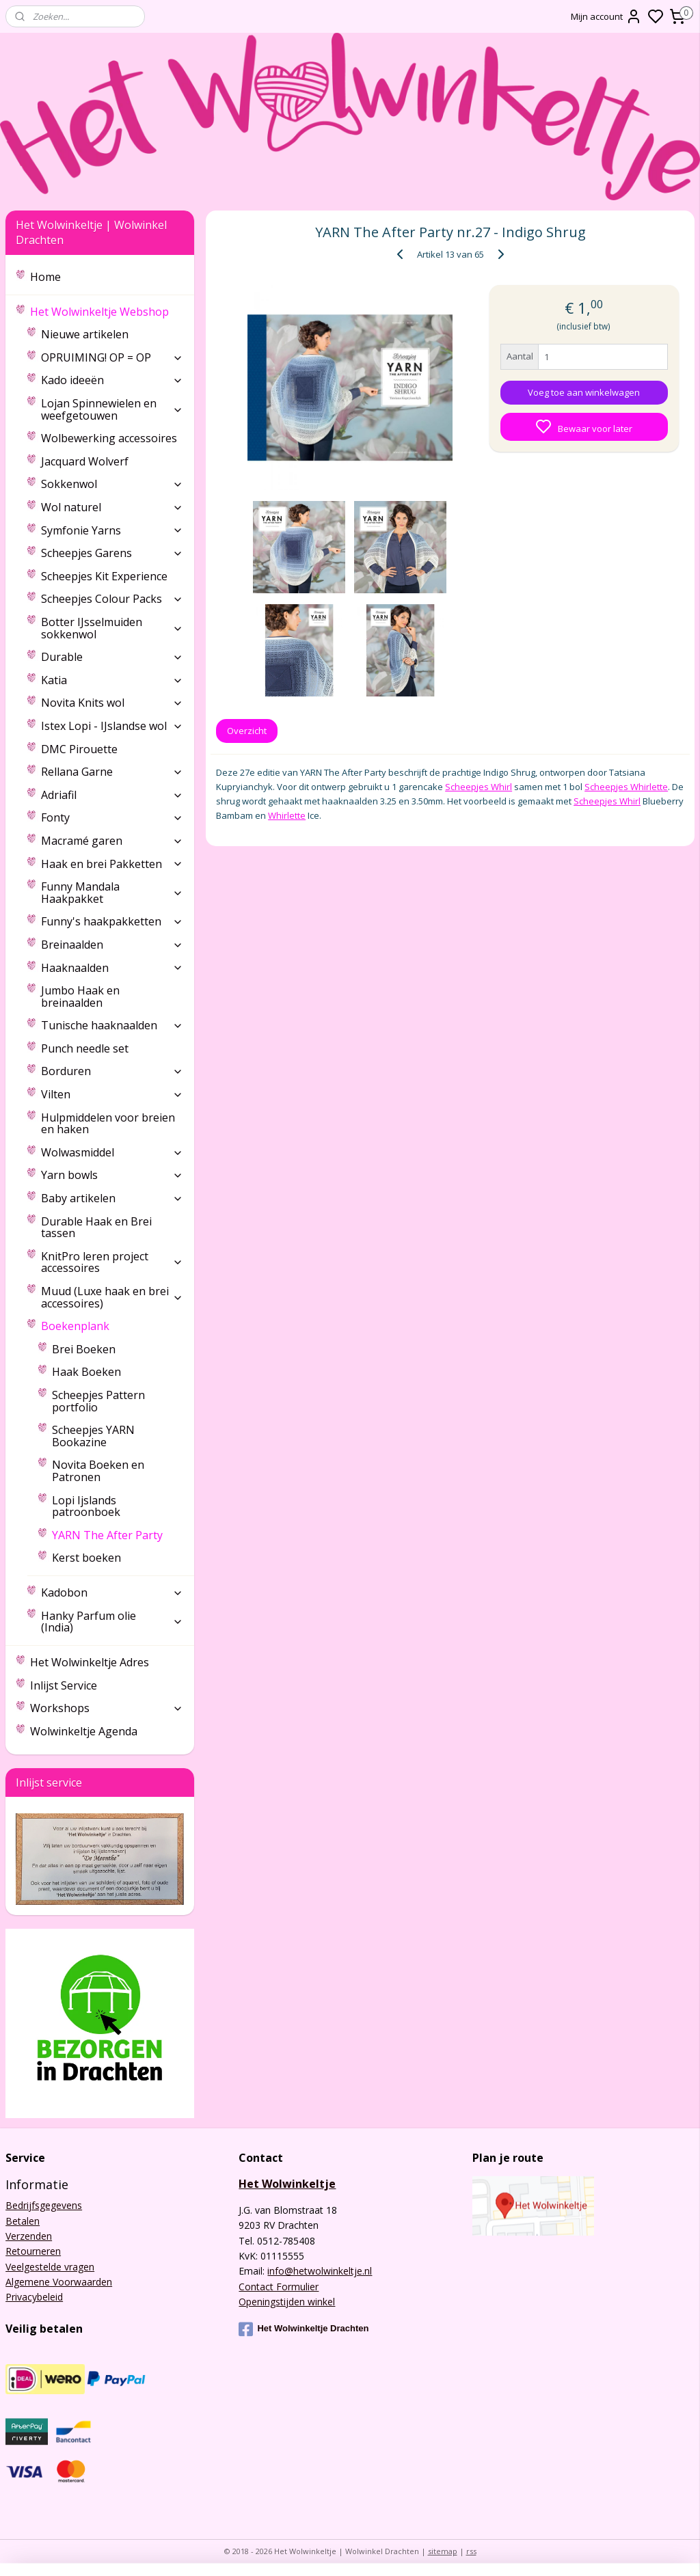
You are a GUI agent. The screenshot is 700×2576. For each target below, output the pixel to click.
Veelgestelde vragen (49, 2266)
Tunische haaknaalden (112, 1025)
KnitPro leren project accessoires (112, 1262)
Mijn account (606, 16)
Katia (112, 680)
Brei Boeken (84, 1349)
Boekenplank (112, 1325)
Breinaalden (112, 944)
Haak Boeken (86, 1371)
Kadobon (112, 1592)
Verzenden (28, 2235)
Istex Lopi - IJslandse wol (112, 725)
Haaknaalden (112, 967)
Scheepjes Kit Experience (104, 576)
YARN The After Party (107, 1535)
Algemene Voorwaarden (58, 2281)
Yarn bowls (112, 1174)
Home (45, 276)
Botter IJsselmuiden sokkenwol (112, 628)
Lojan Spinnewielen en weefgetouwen (112, 409)
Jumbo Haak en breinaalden (80, 996)
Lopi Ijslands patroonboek (86, 1506)
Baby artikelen (112, 1198)
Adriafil (112, 794)
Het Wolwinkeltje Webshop (106, 311)
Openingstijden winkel (287, 2301)
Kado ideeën (112, 380)
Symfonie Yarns (112, 530)
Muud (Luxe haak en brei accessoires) (112, 1297)
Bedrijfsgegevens (43, 2205)
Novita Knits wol (112, 702)
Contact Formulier (279, 2286)
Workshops (106, 1708)
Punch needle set (85, 1048)
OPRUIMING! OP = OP (112, 357)
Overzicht (247, 730)
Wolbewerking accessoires (109, 438)
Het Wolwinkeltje (287, 2183)
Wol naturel (112, 507)
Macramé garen (112, 840)
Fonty (112, 817)
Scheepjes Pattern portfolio (98, 1401)
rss (471, 2551)
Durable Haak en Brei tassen (96, 1227)
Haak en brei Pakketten (112, 863)
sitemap (442, 2551)
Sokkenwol (112, 483)
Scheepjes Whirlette (626, 787)
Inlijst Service (63, 1685)
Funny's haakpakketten (112, 921)
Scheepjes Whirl (478, 787)
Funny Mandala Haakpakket (112, 892)
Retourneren (33, 2251)
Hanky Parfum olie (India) (112, 1622)
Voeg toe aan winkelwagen (584, 392)
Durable (112, 656)
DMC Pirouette (79, 749)
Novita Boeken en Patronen (98, 1470)
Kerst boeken (86, 1557)
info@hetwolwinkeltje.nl (319, 2270)
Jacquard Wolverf (85, 461)
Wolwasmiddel (112, 1152)
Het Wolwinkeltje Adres (89, 1662)
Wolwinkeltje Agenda (83, 1731)
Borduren (112, 1071)
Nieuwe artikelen (85, 334)
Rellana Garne (112, 771)
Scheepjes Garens (112, 552)
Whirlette (287, 815)
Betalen (22, 2220)
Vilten (112, 1094)
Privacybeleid (34, 2296)
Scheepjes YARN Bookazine (93, 1436)
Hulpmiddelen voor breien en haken (108, 1123)
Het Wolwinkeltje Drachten (303, 2329)
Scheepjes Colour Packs (112, 598)
